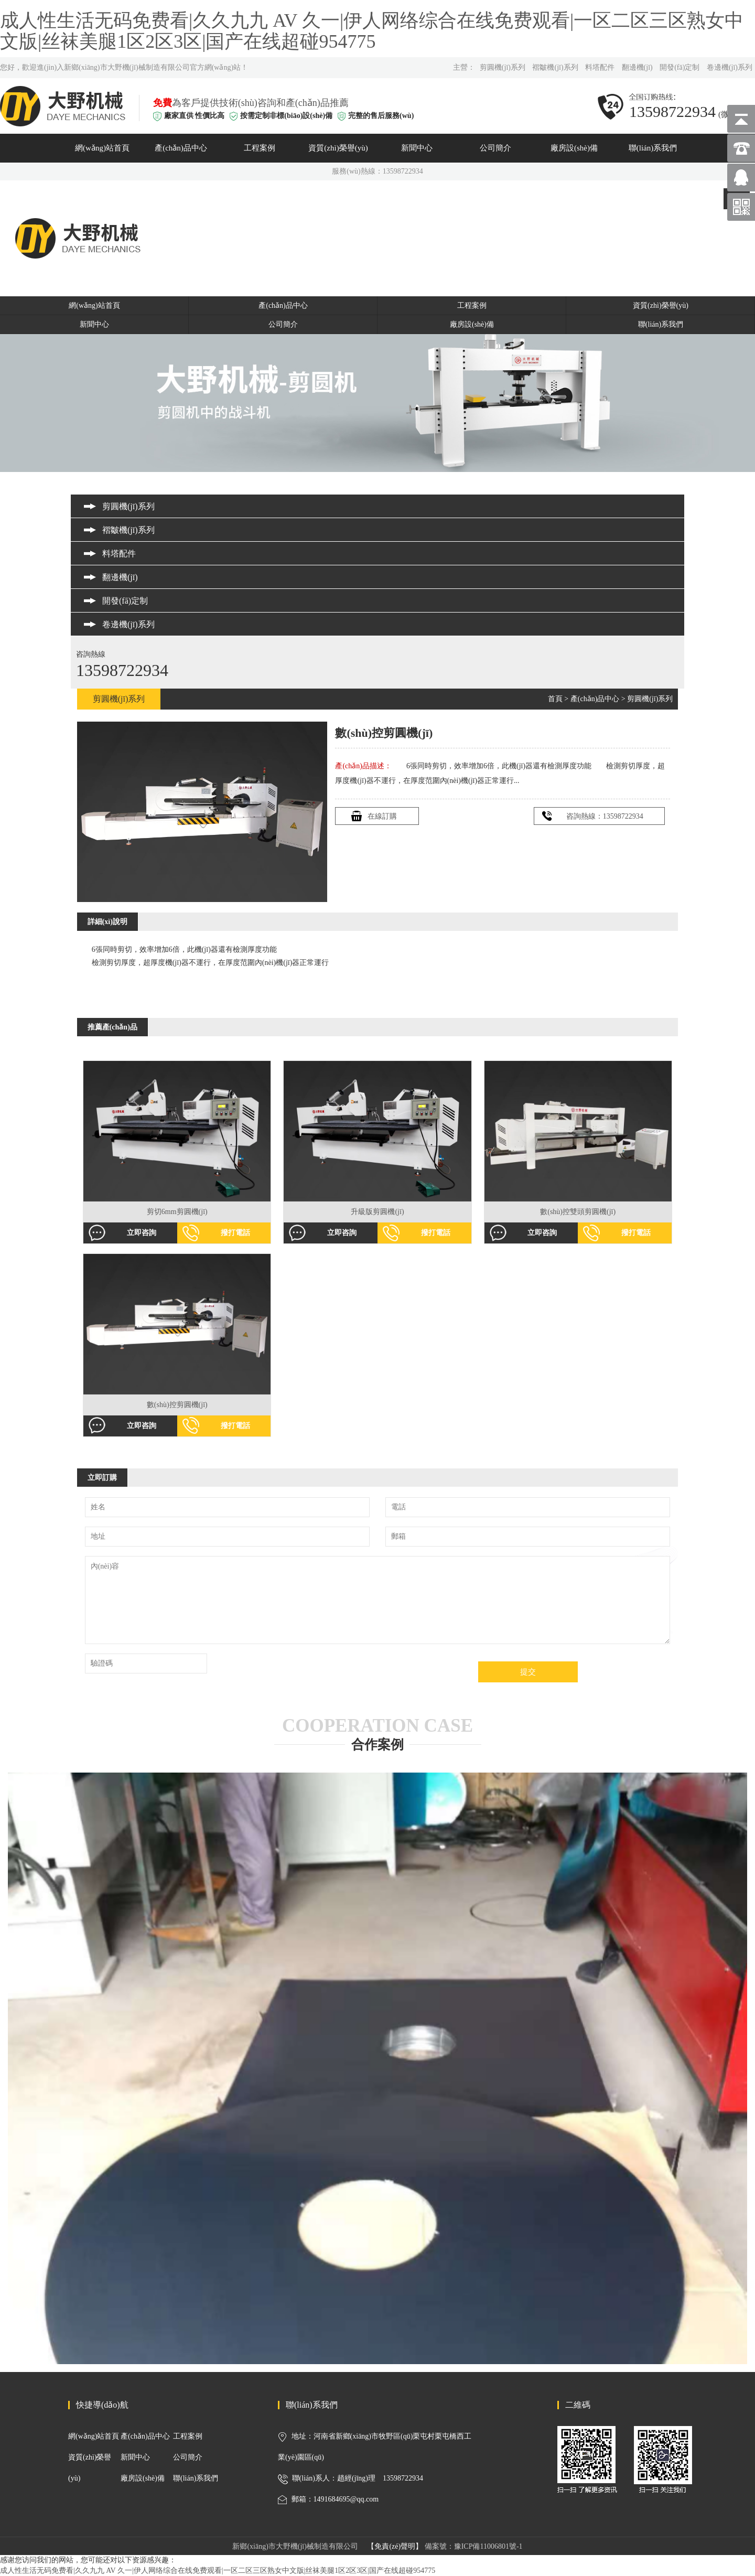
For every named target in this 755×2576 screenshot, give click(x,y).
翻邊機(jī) (637, 67)
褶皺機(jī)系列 (555, 67)
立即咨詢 (141, 1233)
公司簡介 (495, 148)
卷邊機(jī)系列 (729, 67)
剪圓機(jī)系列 (502, 67)
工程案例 (259, 148)
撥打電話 (235, 1233)
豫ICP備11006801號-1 (488, 2546)
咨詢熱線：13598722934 (604, 816)
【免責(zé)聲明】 (395, 2546)
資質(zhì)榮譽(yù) (338, 148)
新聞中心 (417, 148)
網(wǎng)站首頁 (102, 148)
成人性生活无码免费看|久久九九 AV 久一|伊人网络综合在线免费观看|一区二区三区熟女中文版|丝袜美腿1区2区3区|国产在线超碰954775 (371, 31)
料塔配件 (599, 67)
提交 (528, 1672)
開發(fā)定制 (679, 67)
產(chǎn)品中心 (181, 148)
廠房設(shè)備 (574, 148)
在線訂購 (382, 816)
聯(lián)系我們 (653, 148)
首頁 (555, 699)
